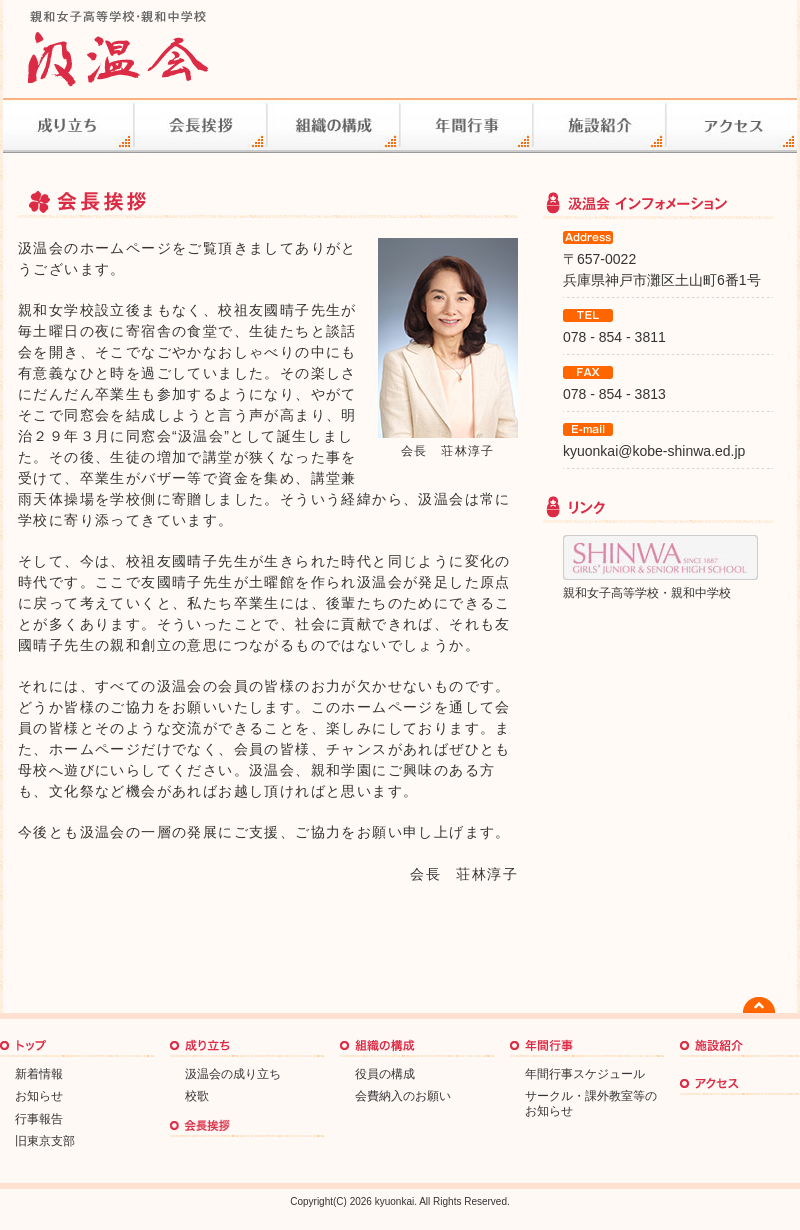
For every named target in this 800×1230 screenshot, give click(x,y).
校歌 (197, 1096)
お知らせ (39, 1096)
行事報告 (39, 1119)
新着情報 (39, 1074)
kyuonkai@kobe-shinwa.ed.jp (654, 451)
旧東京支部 (45, 1141)
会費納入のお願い (403, 1096)
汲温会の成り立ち (233, 1074)
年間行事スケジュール (585, 1074)
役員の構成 (385, 1074)
